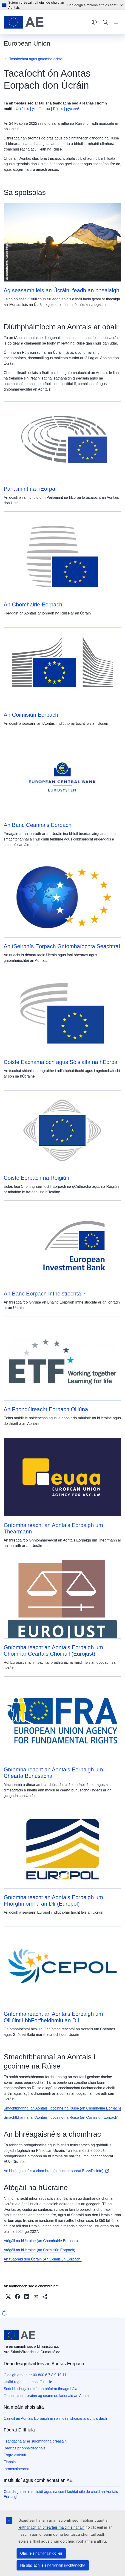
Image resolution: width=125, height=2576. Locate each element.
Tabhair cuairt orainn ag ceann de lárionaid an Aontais (47, 2396)
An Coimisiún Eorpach (31, 715)
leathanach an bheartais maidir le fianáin (51, 2527)
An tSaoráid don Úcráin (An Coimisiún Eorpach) (43, 2259)
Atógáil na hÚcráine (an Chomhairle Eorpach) (41, 2241)
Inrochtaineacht (16, 2469)
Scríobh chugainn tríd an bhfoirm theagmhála (40, 2389)
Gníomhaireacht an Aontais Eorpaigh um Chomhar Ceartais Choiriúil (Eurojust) (53, 1650)
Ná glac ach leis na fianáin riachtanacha (52, 2565)
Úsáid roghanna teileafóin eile (28, 2382)
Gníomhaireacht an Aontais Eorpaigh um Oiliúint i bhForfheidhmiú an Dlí (53, 2017)
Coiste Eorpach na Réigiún (36, 1178)
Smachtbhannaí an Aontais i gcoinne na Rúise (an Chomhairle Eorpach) (62, 2108)
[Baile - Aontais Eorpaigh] (24, 22)
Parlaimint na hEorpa (29, 489)
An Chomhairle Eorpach (33, 604)
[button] (8, 2296)
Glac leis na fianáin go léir (41, 2553)
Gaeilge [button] (94, 22)
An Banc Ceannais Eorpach (37, 825)
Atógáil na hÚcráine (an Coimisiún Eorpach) (39, 2250)
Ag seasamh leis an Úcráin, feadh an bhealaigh (61, 290)
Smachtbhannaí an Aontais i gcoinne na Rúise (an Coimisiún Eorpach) (61, 2117)
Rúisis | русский (66, 109)
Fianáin (10, 2462)
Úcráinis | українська (33, 109)
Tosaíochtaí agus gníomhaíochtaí (36, 59)
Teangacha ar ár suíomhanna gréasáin (35, 2441)
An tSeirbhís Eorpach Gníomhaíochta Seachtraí (62, 946)
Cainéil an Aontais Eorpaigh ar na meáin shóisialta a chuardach (55, 2418)
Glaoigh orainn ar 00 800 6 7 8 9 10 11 (35, 2375)
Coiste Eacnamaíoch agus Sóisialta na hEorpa (60, 1062)
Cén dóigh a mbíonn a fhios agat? (95, 5)
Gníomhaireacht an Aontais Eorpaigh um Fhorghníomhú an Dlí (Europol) (53, 1900)
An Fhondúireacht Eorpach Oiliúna (46, 1409)
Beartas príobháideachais (24, 2448)
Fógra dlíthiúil (15, 2455)
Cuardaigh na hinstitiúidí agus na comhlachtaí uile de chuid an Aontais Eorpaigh (61, 2494)
